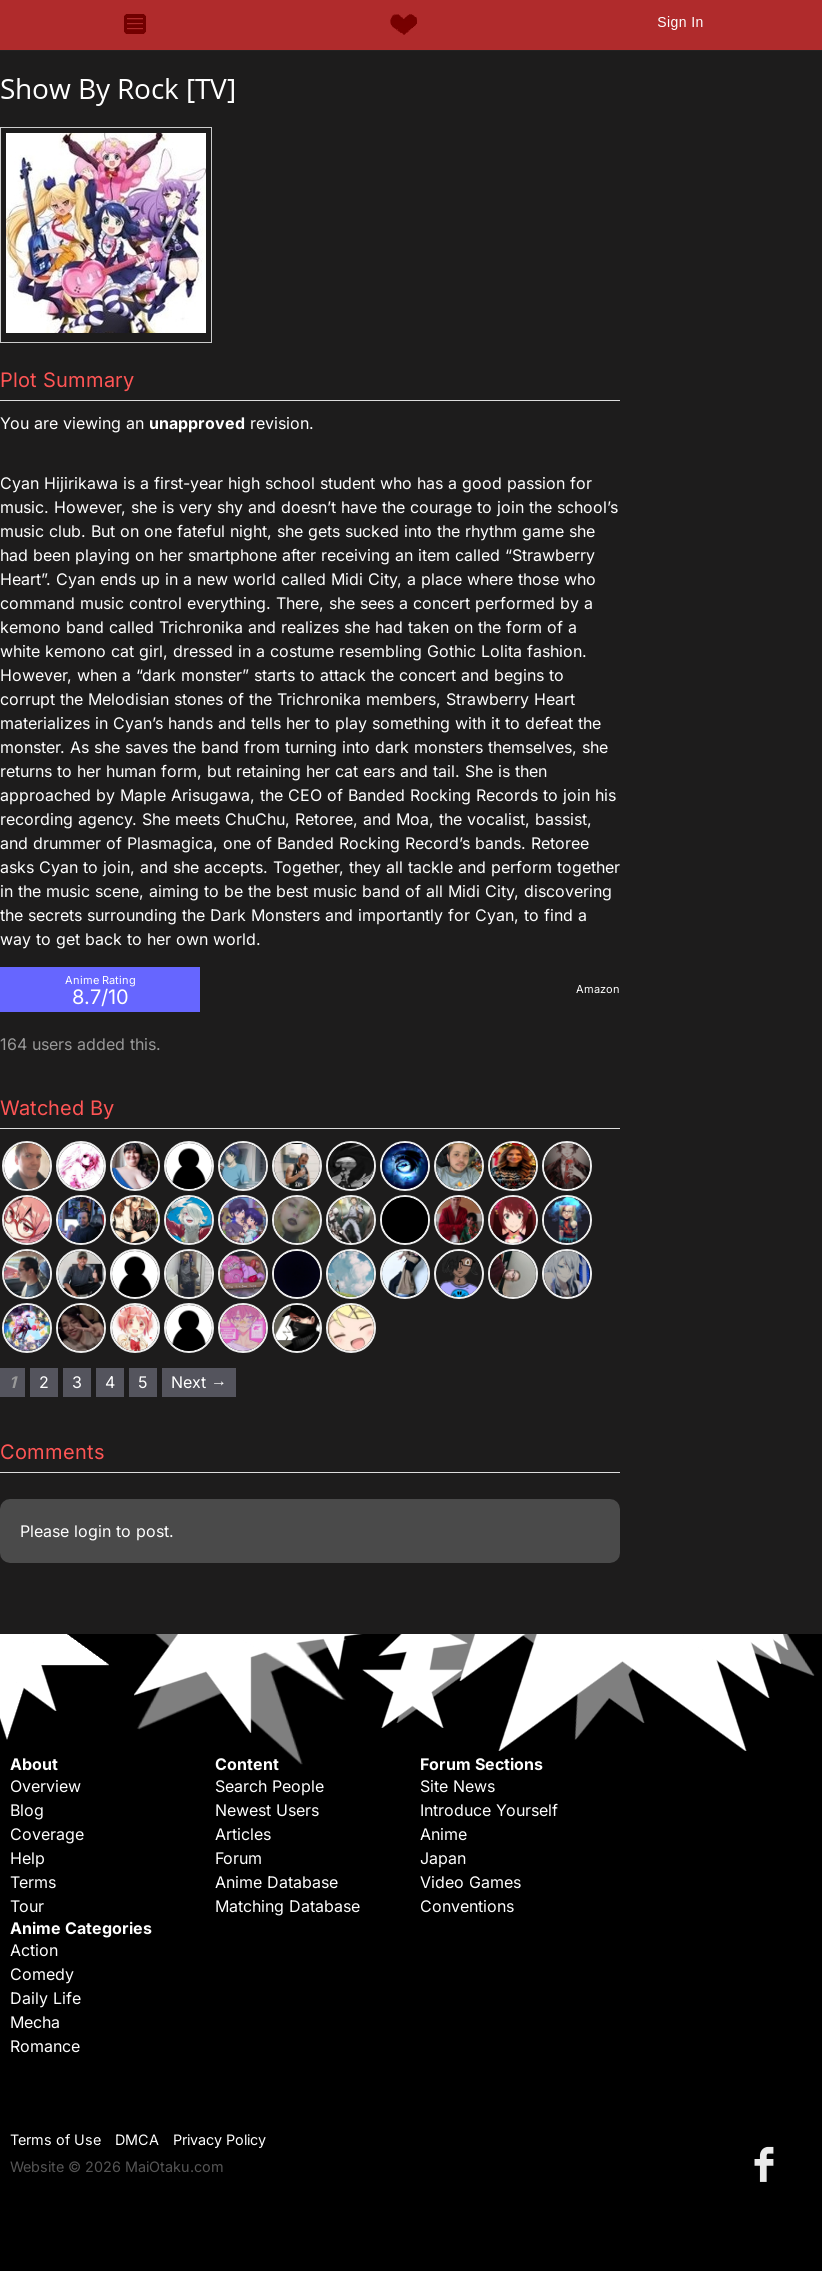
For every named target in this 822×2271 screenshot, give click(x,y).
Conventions (467, 1906)
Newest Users (267, 1810)
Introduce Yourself (489, 1810)
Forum (238, 1858)
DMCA (137, 2139)
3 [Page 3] (77, 1382)
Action (34, 1950)
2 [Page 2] (44, 1382)
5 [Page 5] (143, 1382)
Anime (443, 1834)
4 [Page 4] (110, 1382)
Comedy (42, 1974)
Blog (27, 1810)
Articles (243, 1834)
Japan (443, 1858)
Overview (45, 1786)
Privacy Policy (219, 2139)
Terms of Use (55, 2139)
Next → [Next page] (199, 1382)
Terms (33, 1882)
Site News (457, 1786)
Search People (269, 1786)
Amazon (598, 989)
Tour (27, 1906)
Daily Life (45, 1998)
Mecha (35, 2022)
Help (27, 1858)
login (92, 1531)
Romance (45, 2046)
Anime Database (276, 1882)
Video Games (470, 1882)
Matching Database (287, 1906)
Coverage (47, 1834)
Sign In (680, 22)
